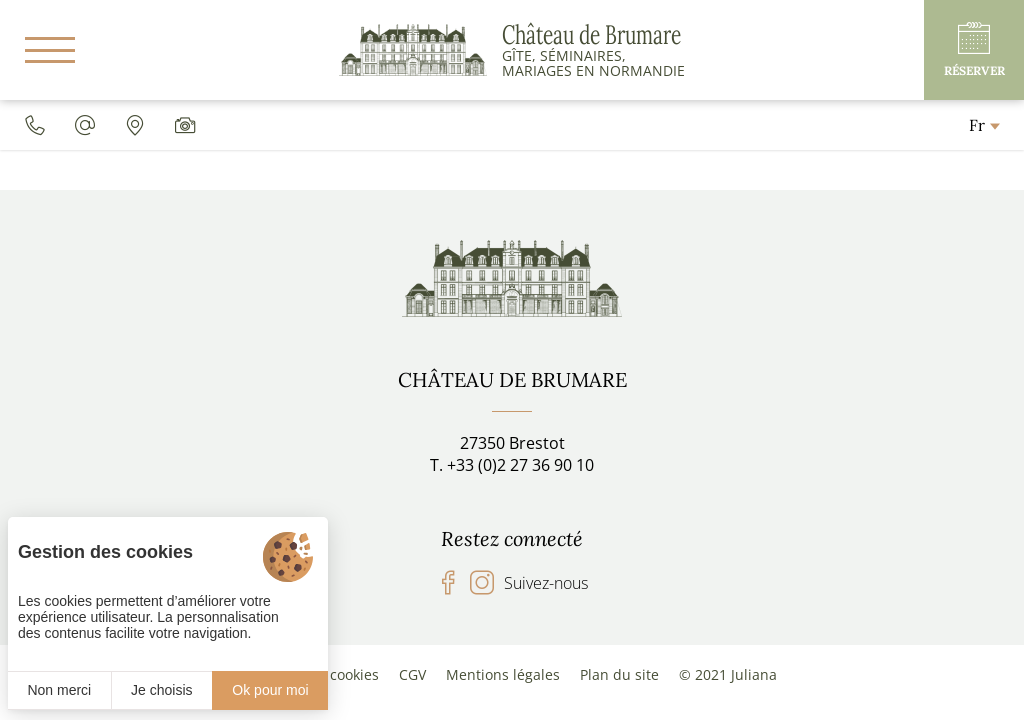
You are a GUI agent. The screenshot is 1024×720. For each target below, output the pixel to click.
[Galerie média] (185, 125)
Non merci (59, 690)
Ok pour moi (270, 690)
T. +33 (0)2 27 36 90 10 (512, 465)
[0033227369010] (35, 125)
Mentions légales (503, 674)
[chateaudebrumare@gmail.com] (85, 125)
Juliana (754, 674)
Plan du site (619, 674)
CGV (412, 674)
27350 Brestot (512, 443)
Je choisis (161, 690)
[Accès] (135, 125)
